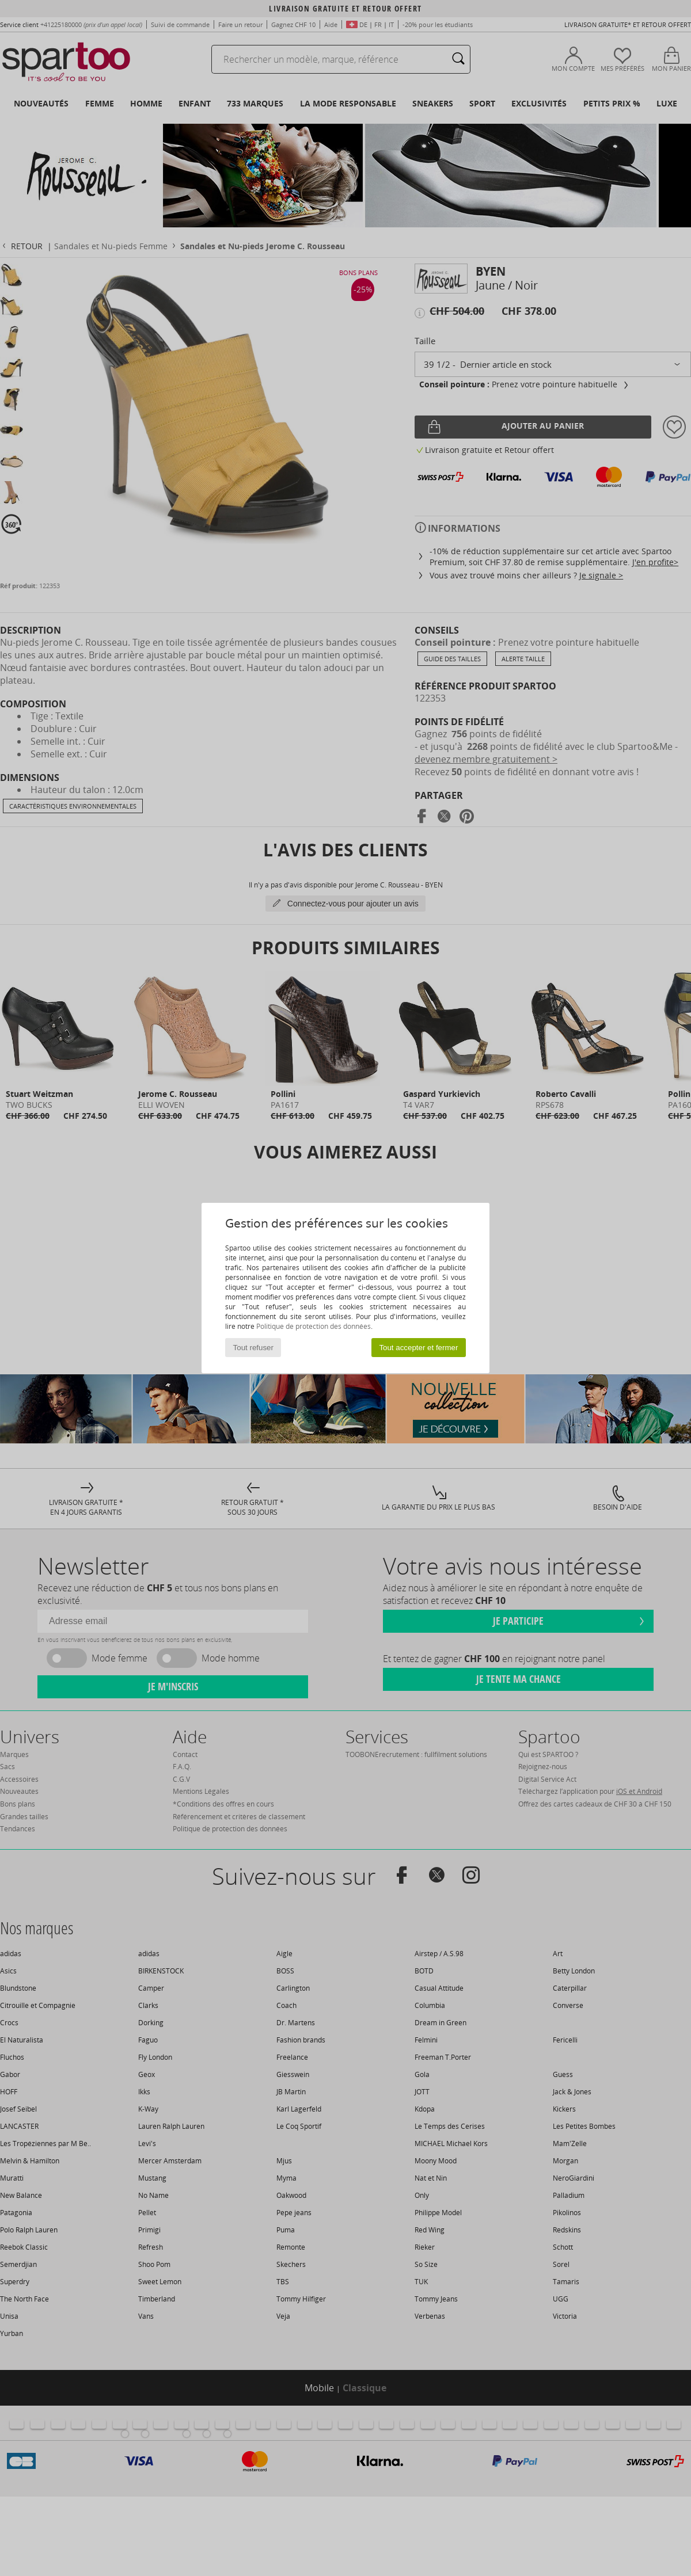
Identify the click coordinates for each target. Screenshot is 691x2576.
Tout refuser (253, 1347)
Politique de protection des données (313, 1326)
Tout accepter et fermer (418, 1347)
